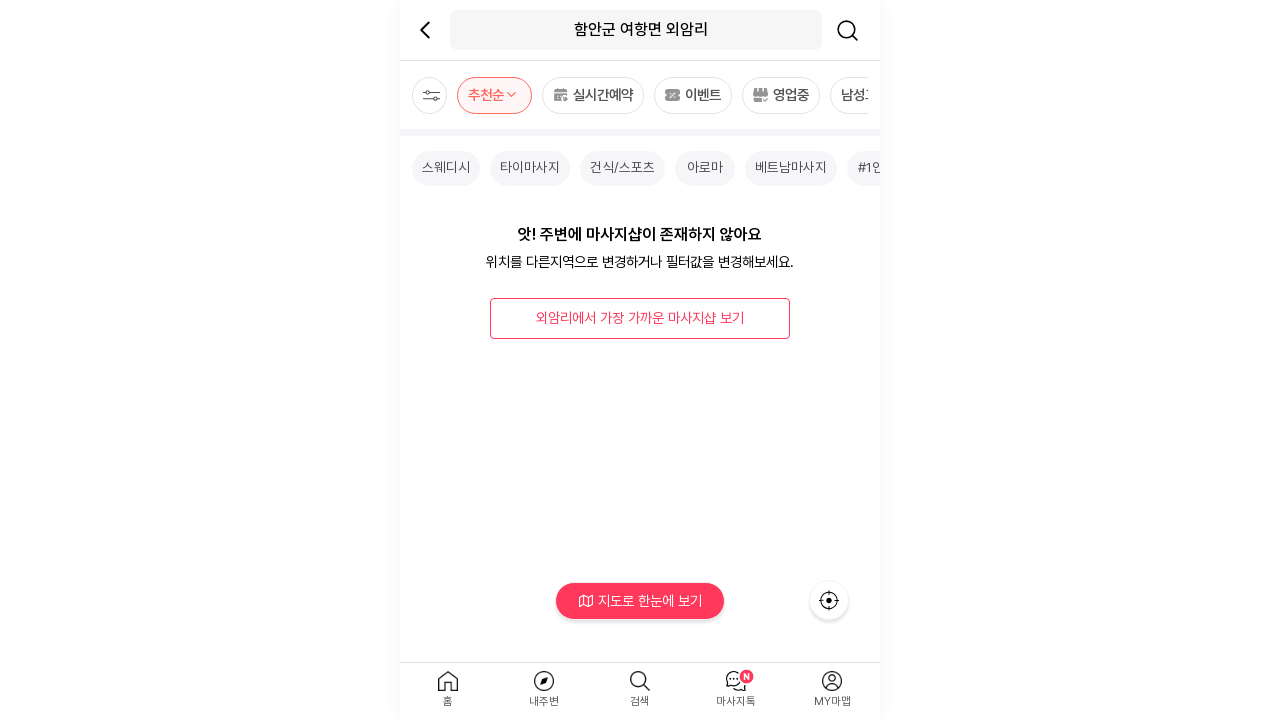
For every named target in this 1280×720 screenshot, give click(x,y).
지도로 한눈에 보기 (640, 600)
